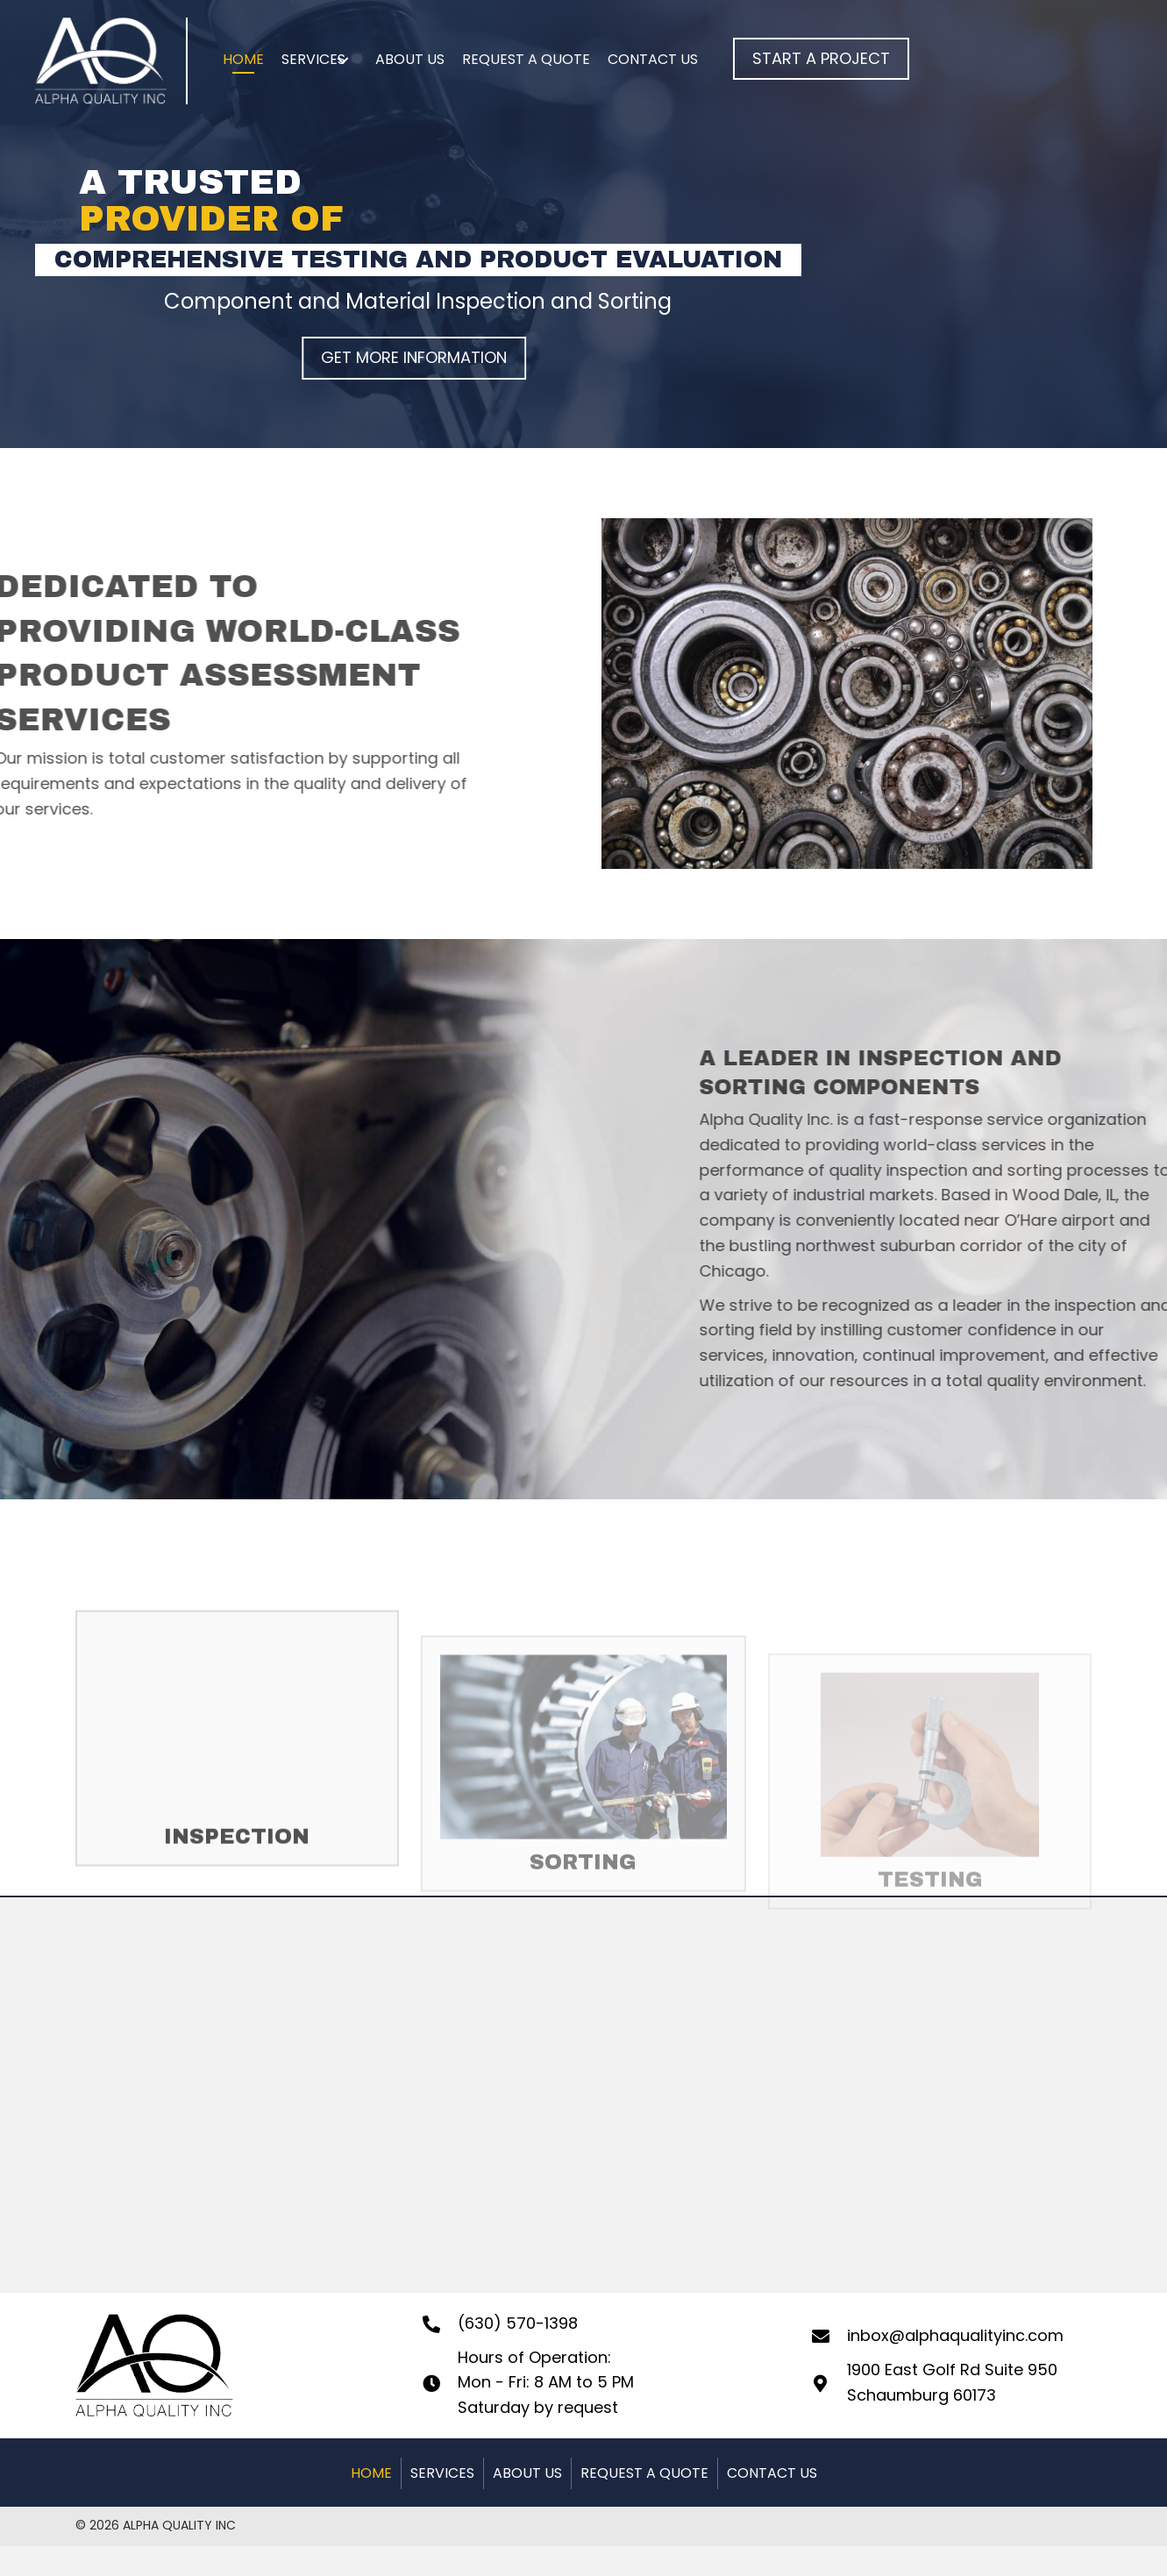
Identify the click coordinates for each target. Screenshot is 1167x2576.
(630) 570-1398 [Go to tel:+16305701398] (518, 2323)
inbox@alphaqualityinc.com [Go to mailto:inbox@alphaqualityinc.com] (955, 2335)
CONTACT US (772, 2473)
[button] (821, 59)
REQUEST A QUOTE (644, 2473)
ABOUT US (527, 2473)
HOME (371, 2473)
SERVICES (442, 2473)
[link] (243, 61)
